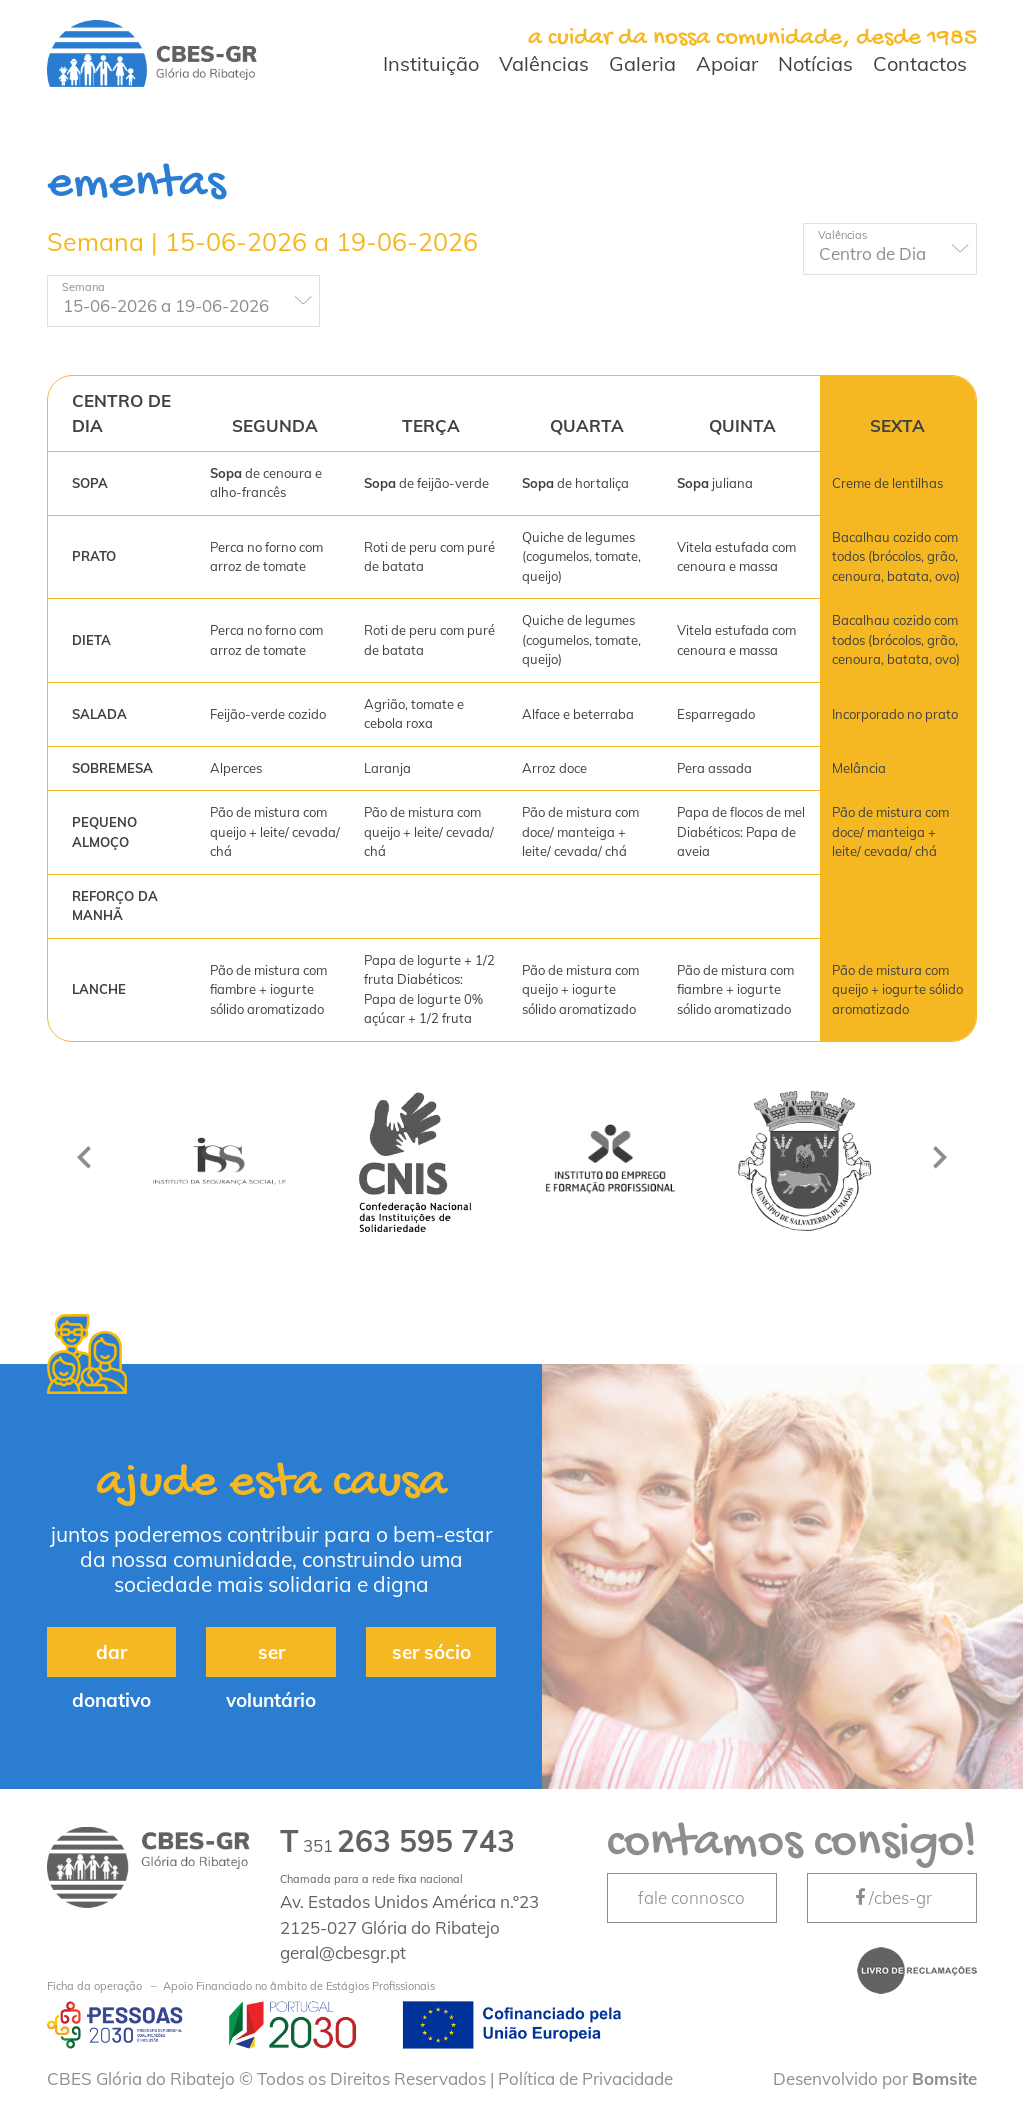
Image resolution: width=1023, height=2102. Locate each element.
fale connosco (691, 1897)
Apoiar (727, 63)
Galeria (642, 63)
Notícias (815, 63)
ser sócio (431, 1652)
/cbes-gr (892, 1897)
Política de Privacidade (585, 2078)
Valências (544, 63)
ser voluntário (271, 1658)
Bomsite (944, 2078)
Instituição (431, 63)
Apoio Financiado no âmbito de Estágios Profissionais (241, 1986)
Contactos (920, 63)
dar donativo (111, 1658)
